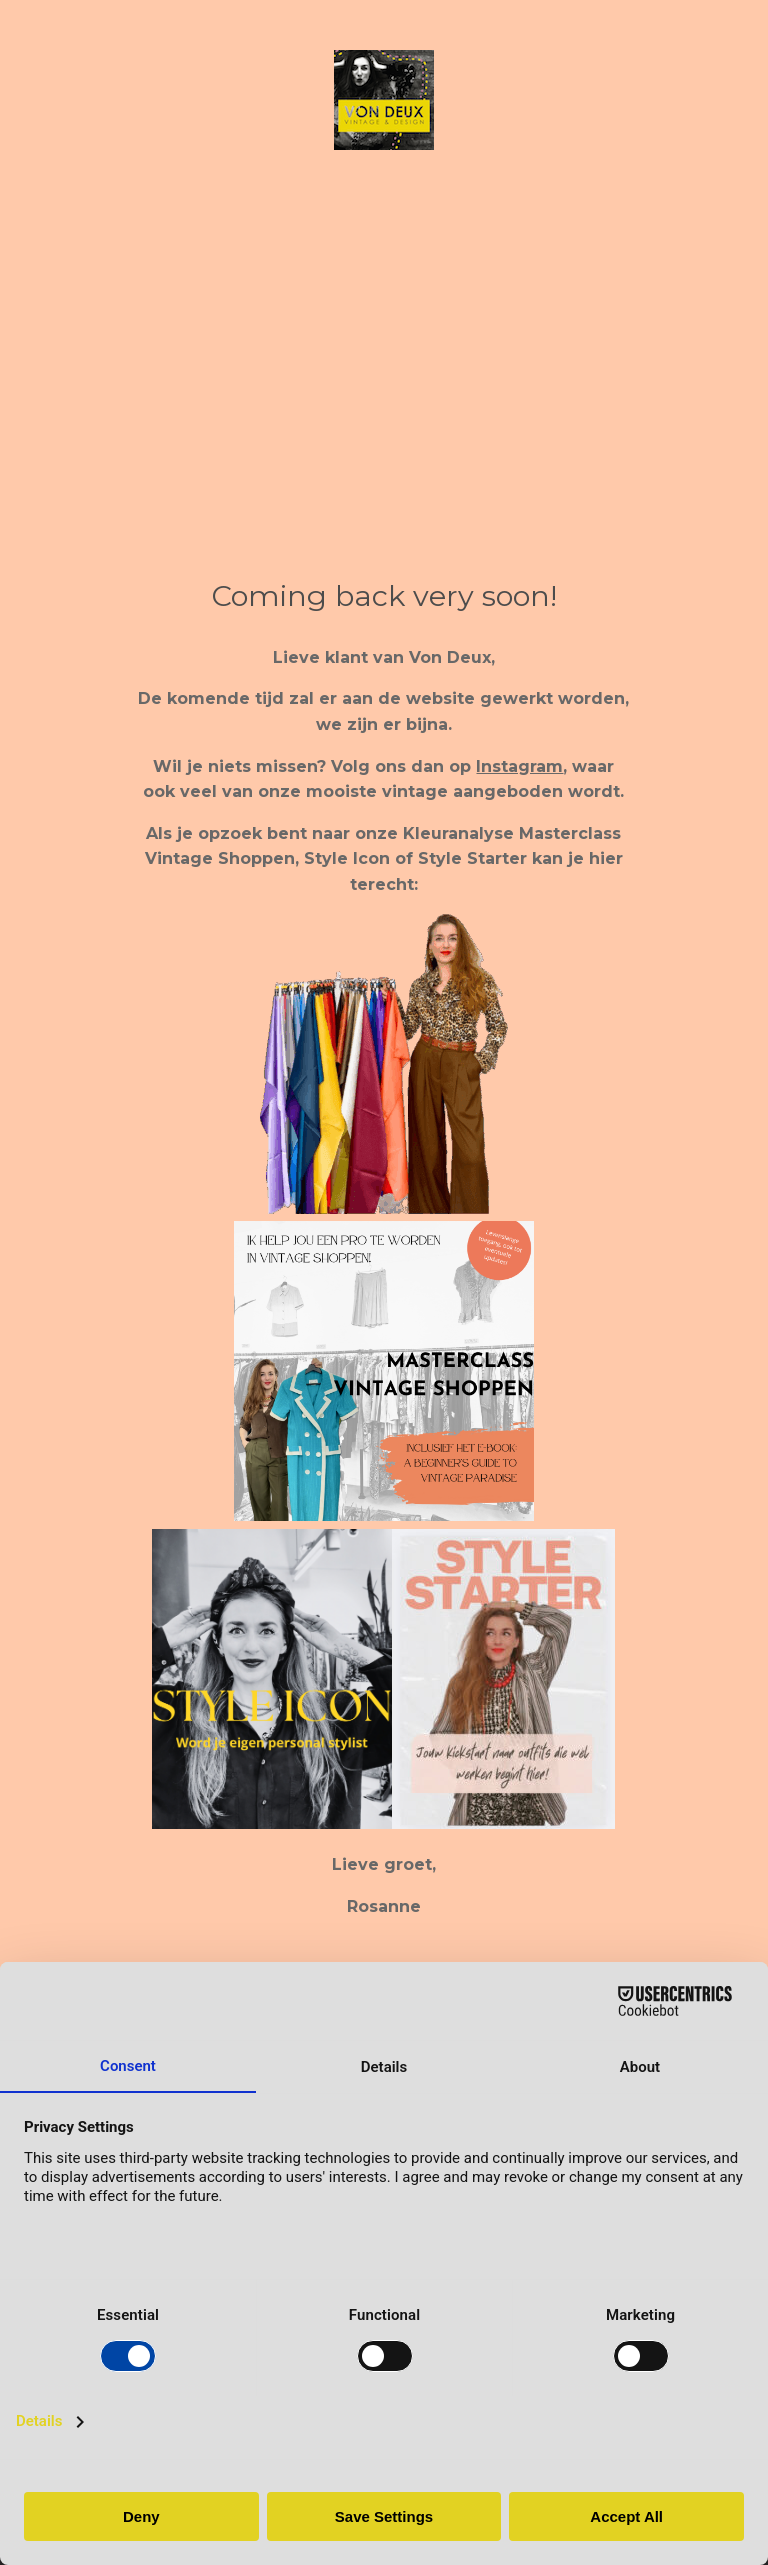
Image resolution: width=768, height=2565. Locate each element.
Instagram (519, 766)
